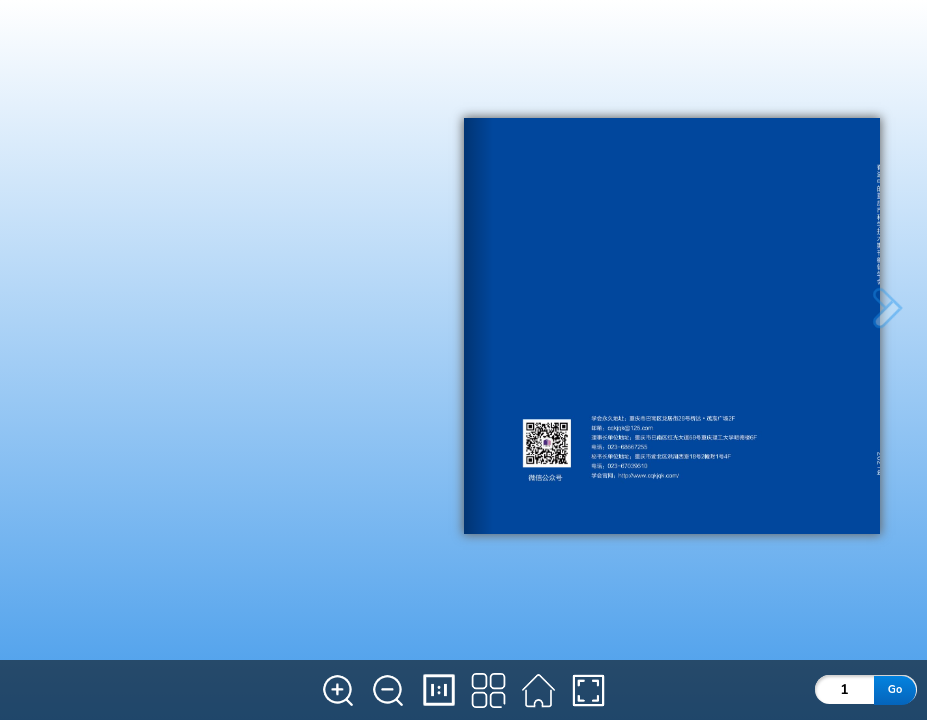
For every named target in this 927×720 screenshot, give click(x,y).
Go (895, 689)
